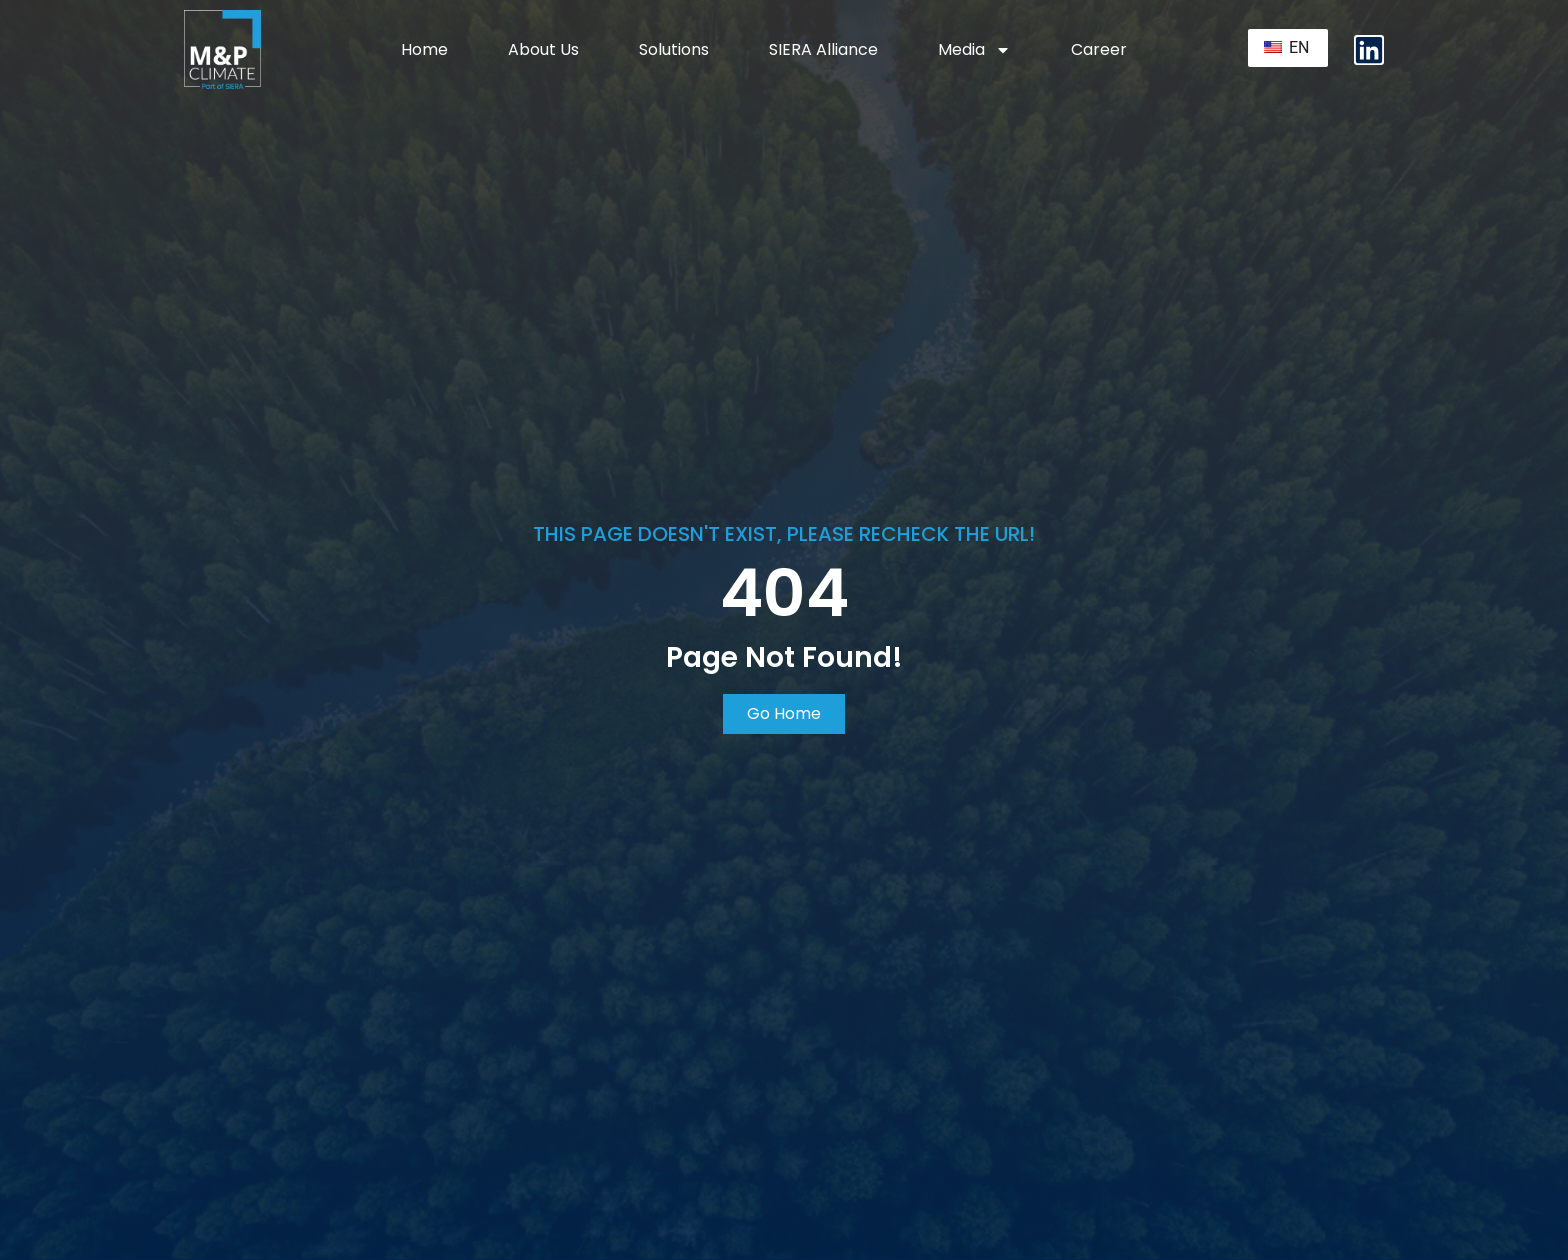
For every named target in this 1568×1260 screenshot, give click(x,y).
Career (1099, 49)
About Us (543, 49)
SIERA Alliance (823, 49)
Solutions (674, 49)
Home (424, 49)
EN (1286, 47)
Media (974, 50)
